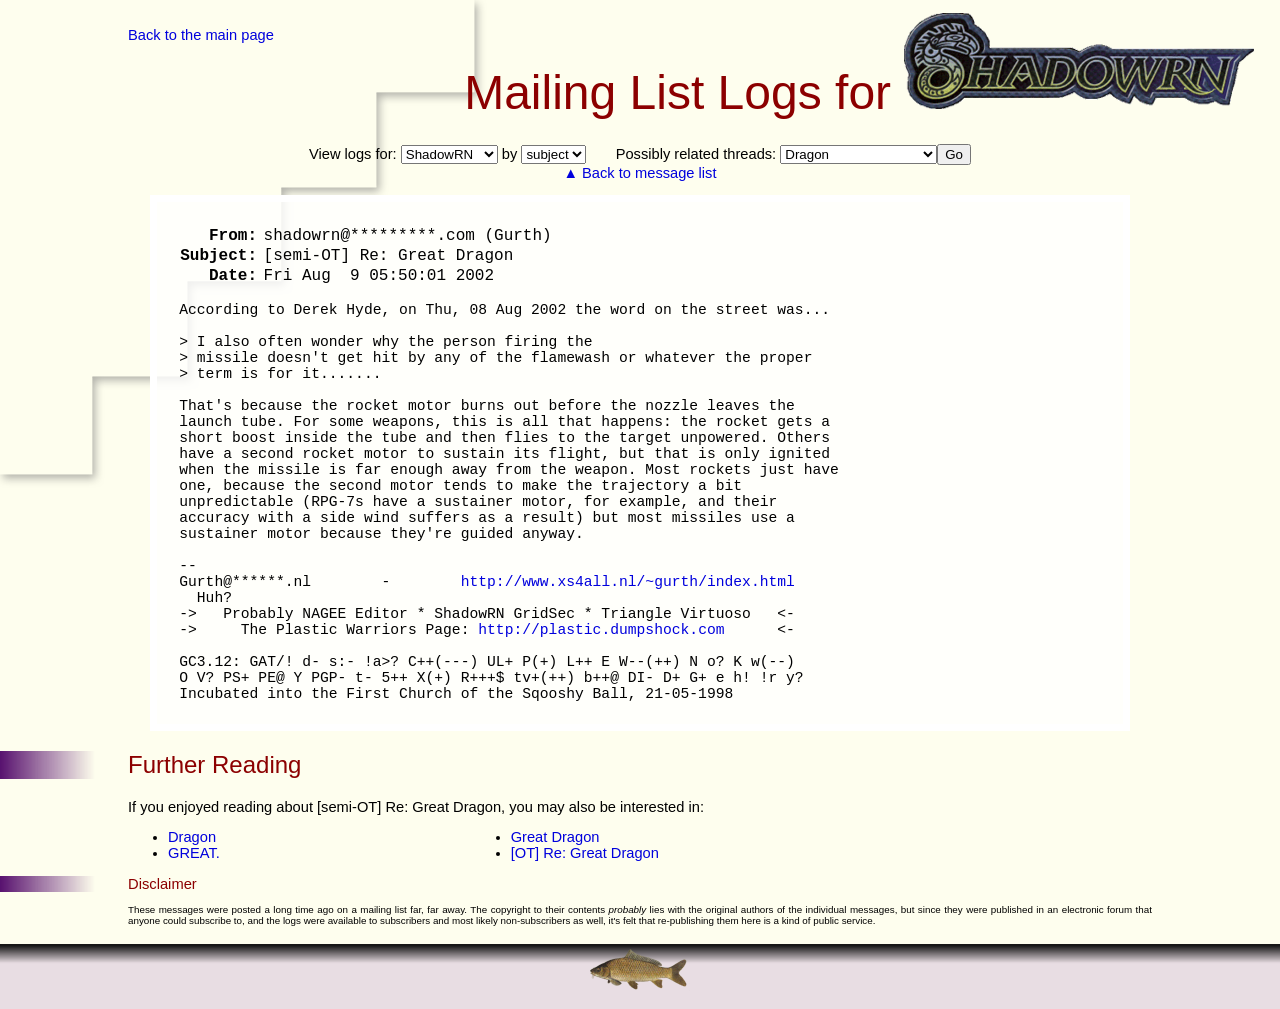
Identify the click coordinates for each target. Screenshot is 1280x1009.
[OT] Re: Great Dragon (585, 853)
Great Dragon (555, 837)
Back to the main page (201, 35)
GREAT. (194, 853)
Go (954, 154)
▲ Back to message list (640, 173)
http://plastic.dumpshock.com (601, 630)
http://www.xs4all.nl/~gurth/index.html (628, 582)
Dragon (192, 837)
